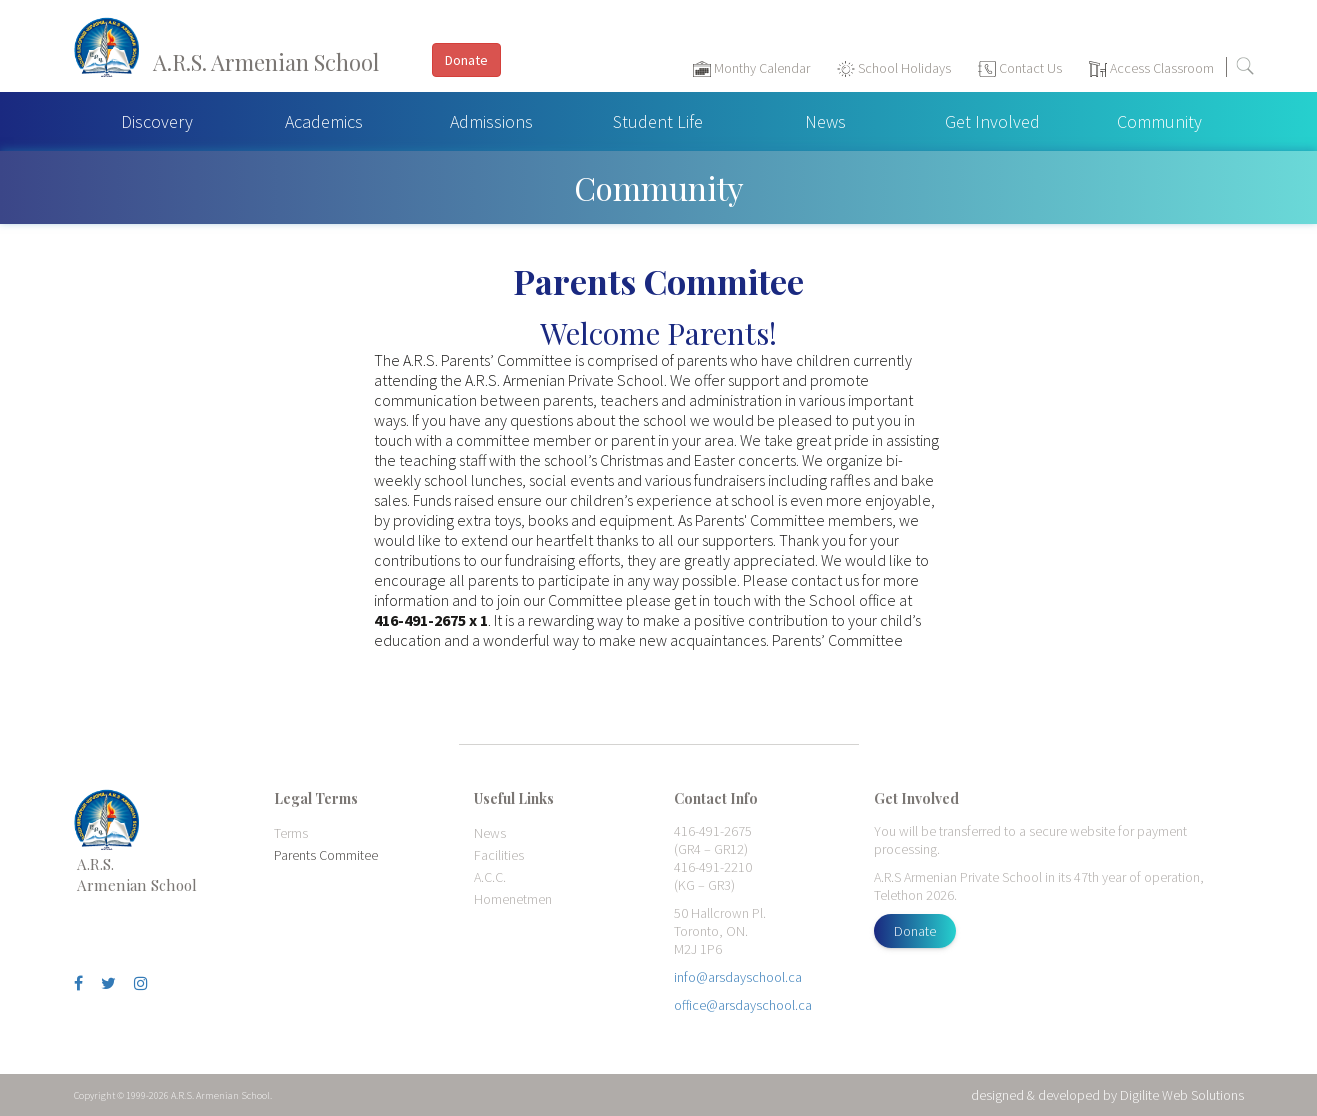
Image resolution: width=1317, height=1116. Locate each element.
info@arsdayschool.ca (738, 977)
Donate (915, 931)
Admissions (491, 121)
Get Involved (992, 121)
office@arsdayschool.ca (743, 1005)
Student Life (658, 121)
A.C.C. (490, 877)
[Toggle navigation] (1291, 71)
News (825, 121)
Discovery (157, 121)
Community (1159, 121)
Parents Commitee (326, 855)
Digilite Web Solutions (1182, 1095)
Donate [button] (466, 60)
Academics (324, 121)
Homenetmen (513, 899)
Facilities (499, 855)
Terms (291, 833)
